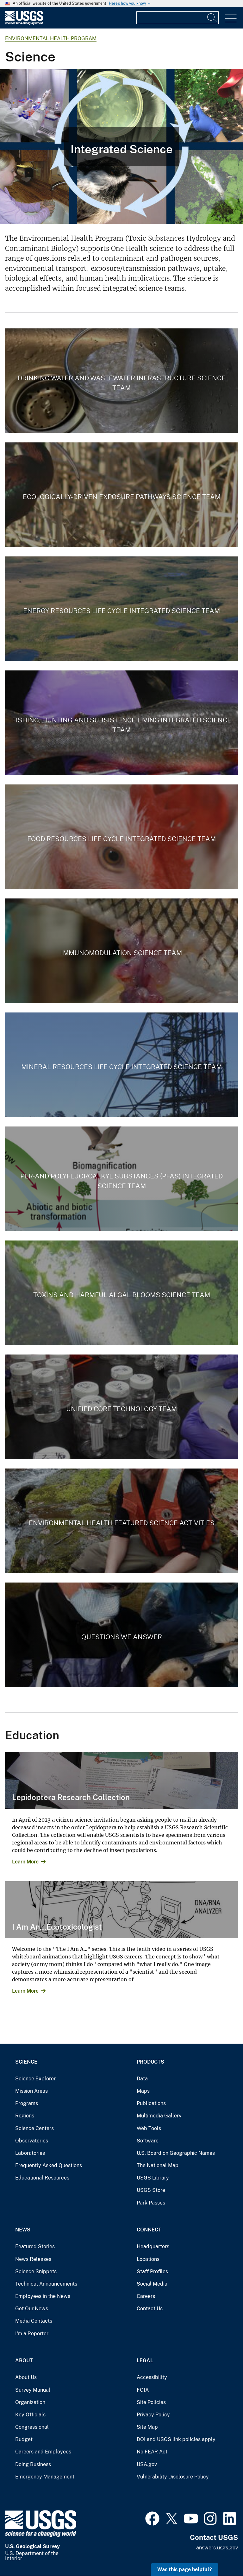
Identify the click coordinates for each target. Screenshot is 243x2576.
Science (26, 2062)
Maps (143, 2091)
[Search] (212, 17)
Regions (24, 2116)
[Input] (177, 17)
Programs (26, 2103)
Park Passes (151, 2203)
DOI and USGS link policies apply (176, 2439)
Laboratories (30, 2153)
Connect (149, 2230)
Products (150, 2062)
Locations (148, 2259)
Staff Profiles (152, 2271)
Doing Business (33, 2464)
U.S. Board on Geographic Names (176, 2153)
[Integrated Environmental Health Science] (121, 146)
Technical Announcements (46, 2284)
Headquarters (153, 2246)
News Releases (33, 2259)
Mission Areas (31, 2091)
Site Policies (151, 2402)
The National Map (157, 2165)
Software (148, 2141)
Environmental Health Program (51, 38)
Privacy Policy (153, 2415)
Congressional (32, 2427)
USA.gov (147, 2464)
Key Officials (30, 2415)
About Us (26, 2377)
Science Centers (34, 2128)
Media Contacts (33, 2321)
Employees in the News (42, 2296)
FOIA (143, 2390)
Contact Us (150, 2309)
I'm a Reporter (31, 2334)
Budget (24, 2439)
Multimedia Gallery (159, 2116)
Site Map (147, 2427)
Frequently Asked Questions (48, 2165)
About (24, 2360)
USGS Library (153, 2178)
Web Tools (149, 2128)
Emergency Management (44, 2477)
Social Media (152, 2284)
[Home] (24, 23)
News (22, 2230)
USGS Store (151, 2190)
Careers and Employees (43, 2452)
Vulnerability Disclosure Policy (173, 2477)
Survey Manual (32, 2390)
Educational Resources (42, 2178)
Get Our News (31, 2309)
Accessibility (152, 2377)
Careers (146, 2296)
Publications (151, 2103)
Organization (30, 2402)
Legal (145, 2360)
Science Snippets (36, 2271)
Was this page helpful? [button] (184, 2569)
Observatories (31, 2141)
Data (142, 2079)
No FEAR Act (152, 2452)
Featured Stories (35, 2246)
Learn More (25, 1862)
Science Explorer (35, 2079)
